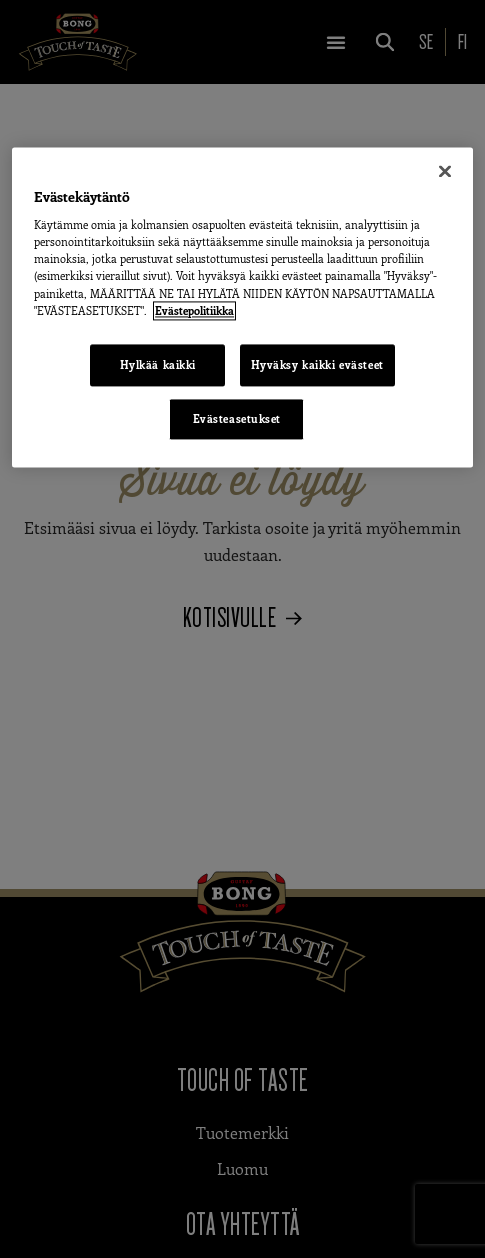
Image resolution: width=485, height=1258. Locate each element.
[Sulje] (445, 171)
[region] (242, 307)
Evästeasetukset (237, 418)
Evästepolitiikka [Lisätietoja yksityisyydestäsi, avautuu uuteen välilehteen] (194, 310)
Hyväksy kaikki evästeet (317, 364)
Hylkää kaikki (158, 364)
